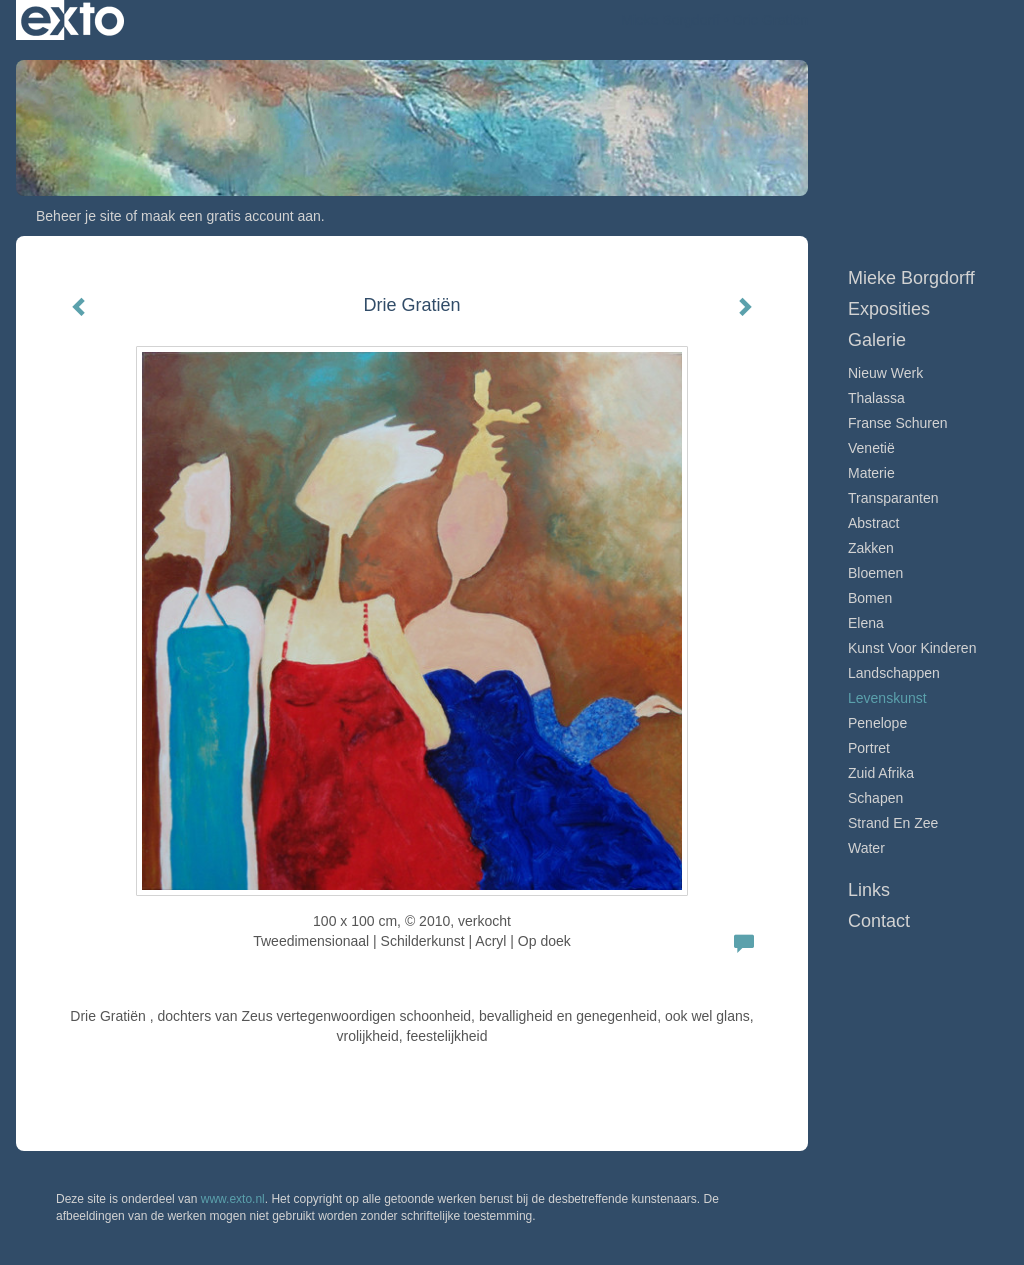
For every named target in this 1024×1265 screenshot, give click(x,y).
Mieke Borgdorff (670, 20)
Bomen (870, 598)
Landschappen (894, 673)
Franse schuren (898, 423)
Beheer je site (79, 216)
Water (866, 848)
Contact (879, 921)
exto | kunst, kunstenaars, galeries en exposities (72, 20)
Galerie (877, 340)
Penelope (877, 723)
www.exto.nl (233, 1199)
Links (869, 890)
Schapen (875, 798)
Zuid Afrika (881, 773)
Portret (869, 748)
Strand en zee (893, 823)
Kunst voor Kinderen (912, 648)
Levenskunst (887, 698)
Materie (871, 473)
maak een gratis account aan (231, 216)
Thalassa (876, 398)
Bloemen (875, 573)
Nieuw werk (885, 373)
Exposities (889, 309)
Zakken (871, 548)
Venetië (871, 448)
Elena (866, 623)
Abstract (873, 523)
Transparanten (893, 498)
